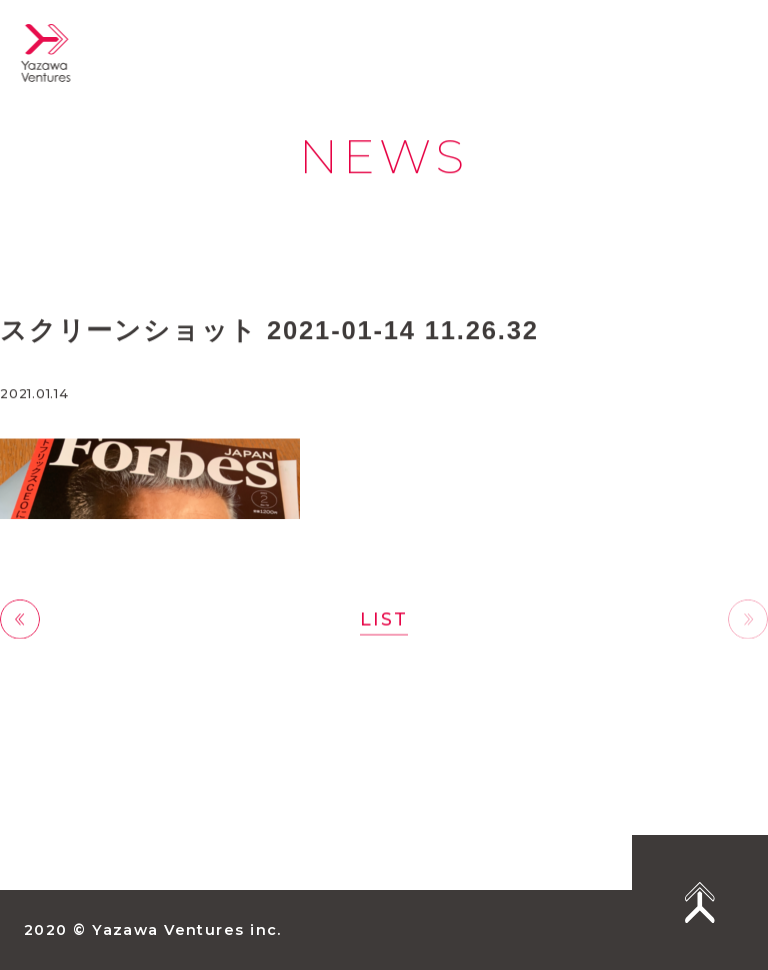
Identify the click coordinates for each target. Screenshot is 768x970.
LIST (383, 619)
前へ (20, 620)
